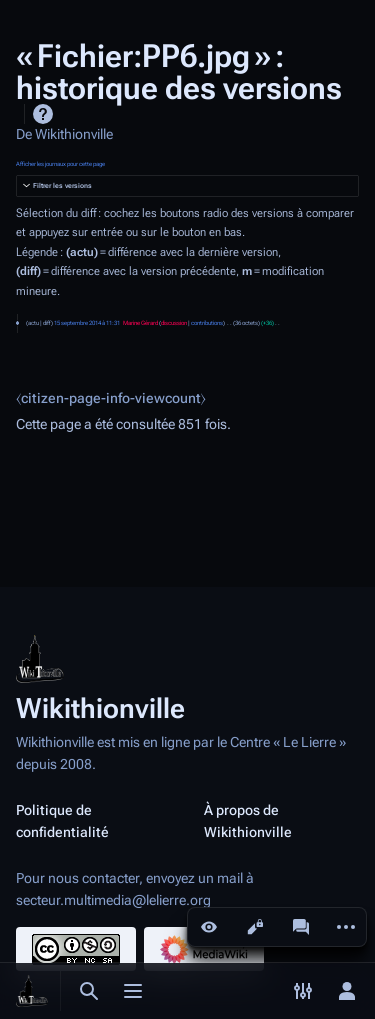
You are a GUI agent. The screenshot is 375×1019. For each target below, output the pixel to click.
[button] (187, 186)
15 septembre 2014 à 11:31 (87, 323)
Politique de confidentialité (62, 821)
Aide (43, 114)
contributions (207, 323)
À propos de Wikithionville (248, 821)
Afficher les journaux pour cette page (60, 164)
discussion (174, 323)
